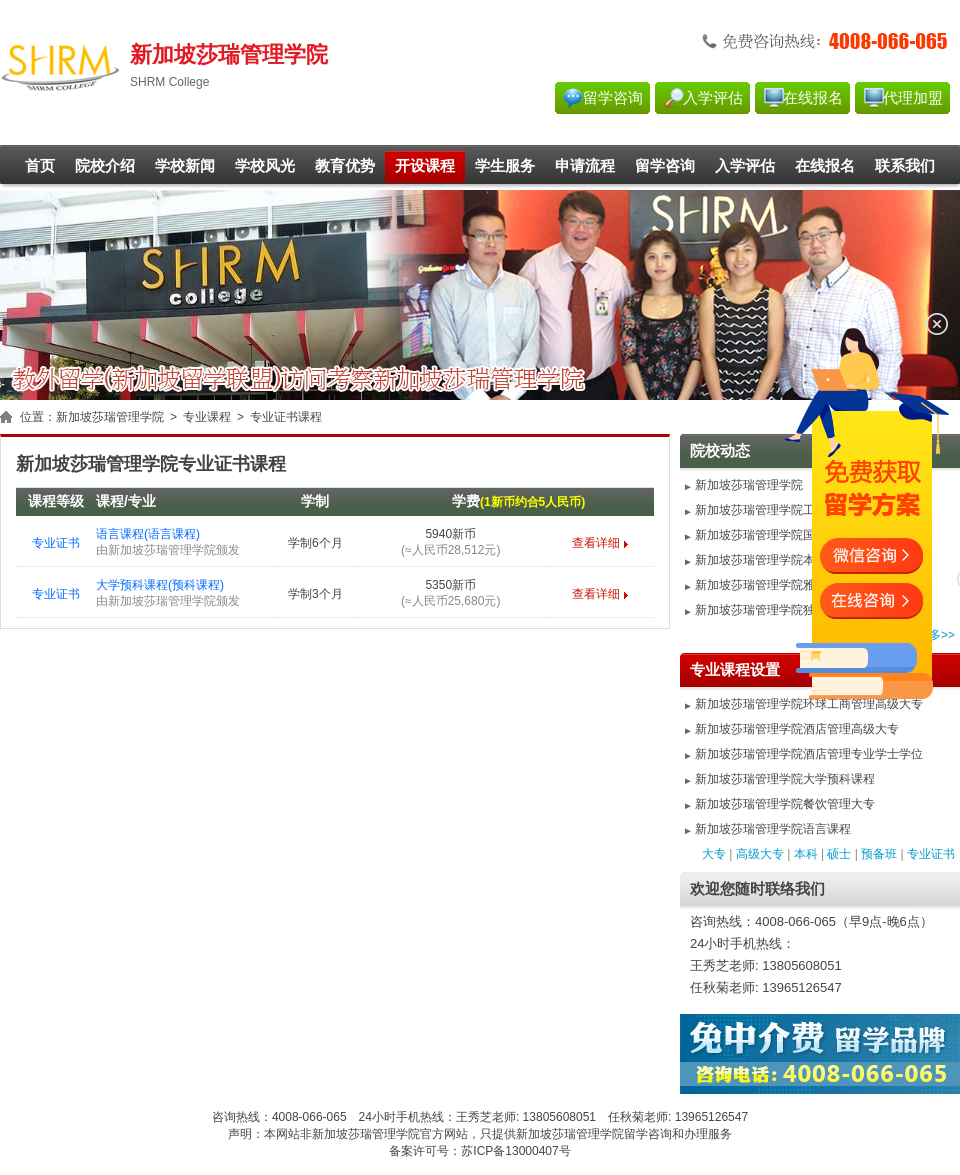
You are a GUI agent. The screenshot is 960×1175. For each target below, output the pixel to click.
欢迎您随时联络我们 (757, 889)
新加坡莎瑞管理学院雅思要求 (773, 585)
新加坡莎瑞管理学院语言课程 (773, 829)
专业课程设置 (735, 670)
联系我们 (905, 166)
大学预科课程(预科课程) (160, 585)
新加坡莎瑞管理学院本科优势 (773, 560)
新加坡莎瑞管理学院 (110, 417)
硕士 (839, 854)
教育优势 (345, 166)
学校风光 (265, 166)
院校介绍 (105, 166)
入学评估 (713, 98)
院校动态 (720, 451)
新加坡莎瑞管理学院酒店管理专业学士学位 (809, 754)
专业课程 (207, 417)
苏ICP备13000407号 (515, 1151)
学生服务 (505, 166)
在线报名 (813, 98)
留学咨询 (613, 98)
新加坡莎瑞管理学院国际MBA (774, 535)
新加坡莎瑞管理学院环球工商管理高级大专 (809, 704)
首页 (40, 166)
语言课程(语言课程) (148, 534)
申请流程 (585, 166)
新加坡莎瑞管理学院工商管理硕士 (785, 510)
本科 (806, 854)
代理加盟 (913, 98)
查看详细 (596, 543)
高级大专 (760, 854)
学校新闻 (185, 166)
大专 (714, 854)
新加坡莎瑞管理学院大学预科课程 (785, 779)
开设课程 (425, 166)
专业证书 (56, 543)
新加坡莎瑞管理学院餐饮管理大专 (785, 804)
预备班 (879, 854)
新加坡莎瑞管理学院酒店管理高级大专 (797, 729)
